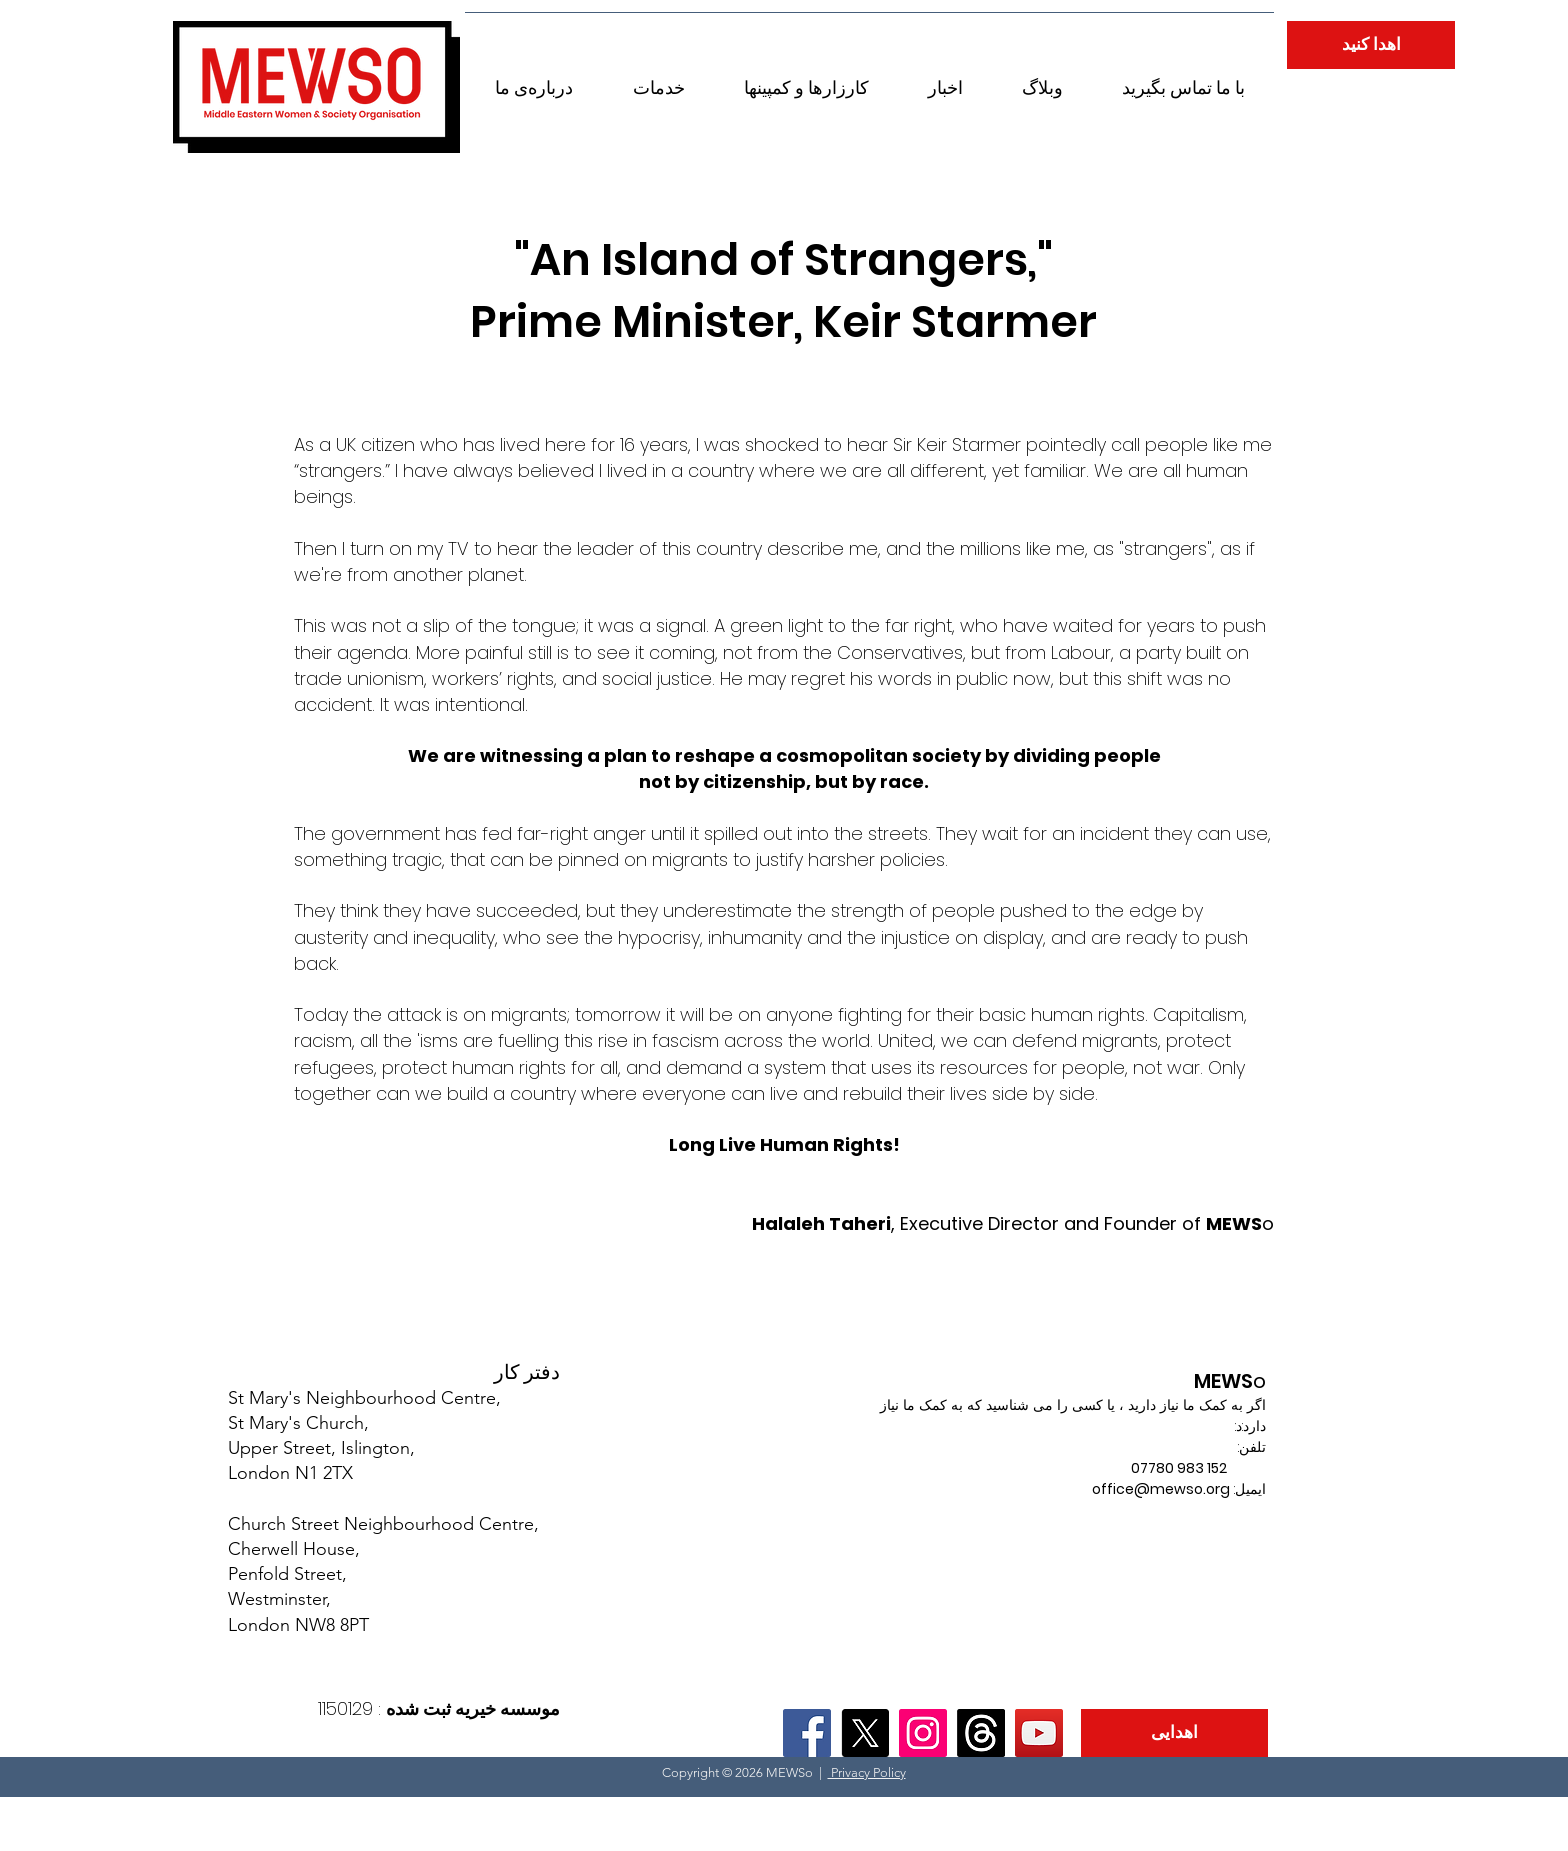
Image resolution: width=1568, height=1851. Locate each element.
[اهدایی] (1174, 1733)
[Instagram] (923, 1733)
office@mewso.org (1161, 1489)
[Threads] (981, 1733)
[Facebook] (807, 1733)
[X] (865, 1733)
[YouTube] (1039, 1733)
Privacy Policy (867, 1772)
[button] (534, 79)
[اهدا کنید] (1371, 45)
